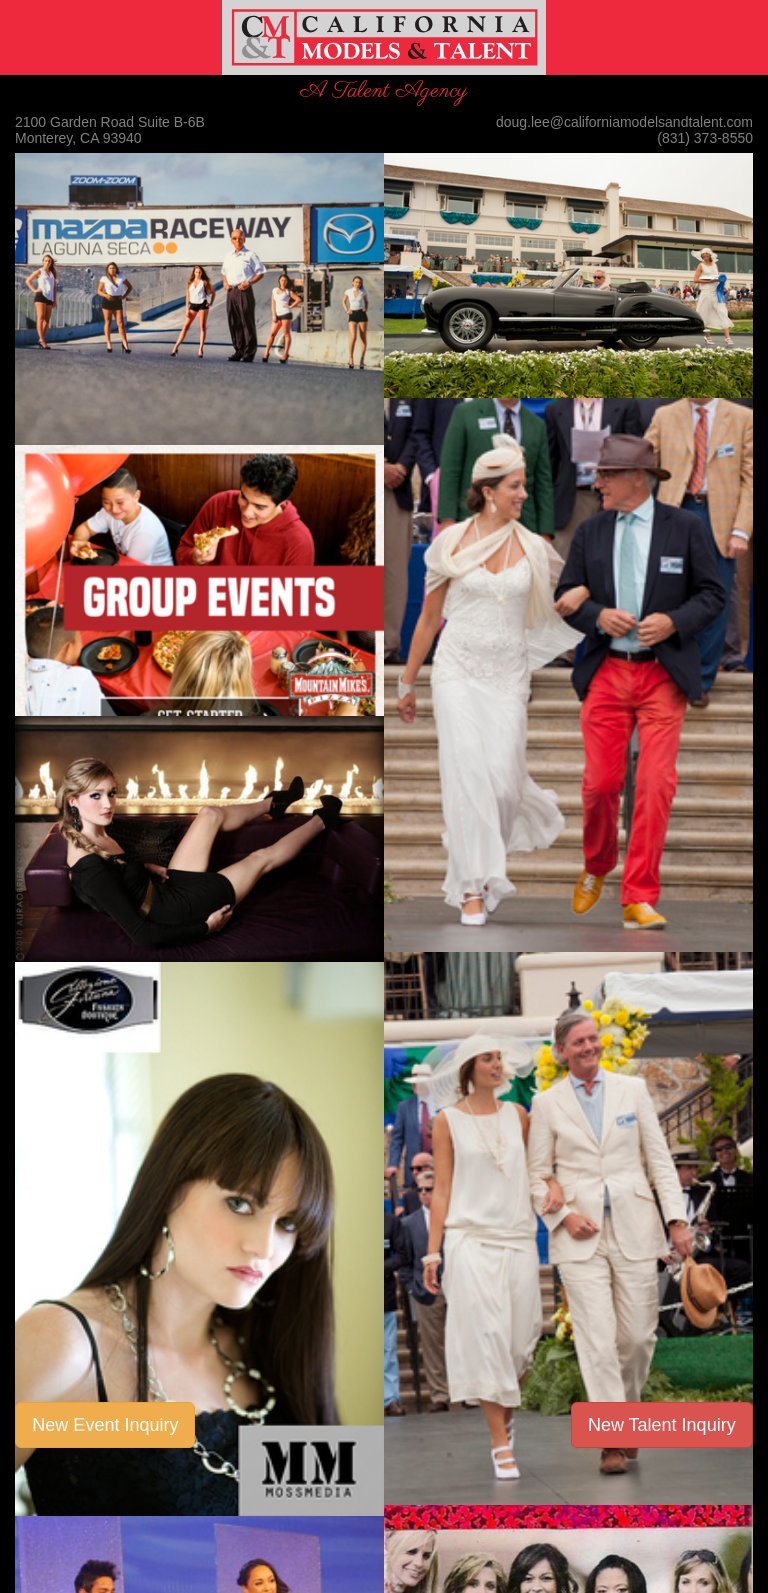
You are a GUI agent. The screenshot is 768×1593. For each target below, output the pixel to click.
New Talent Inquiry (662, 1425)
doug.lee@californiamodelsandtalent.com (624, 122)
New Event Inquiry (105, 1425)
